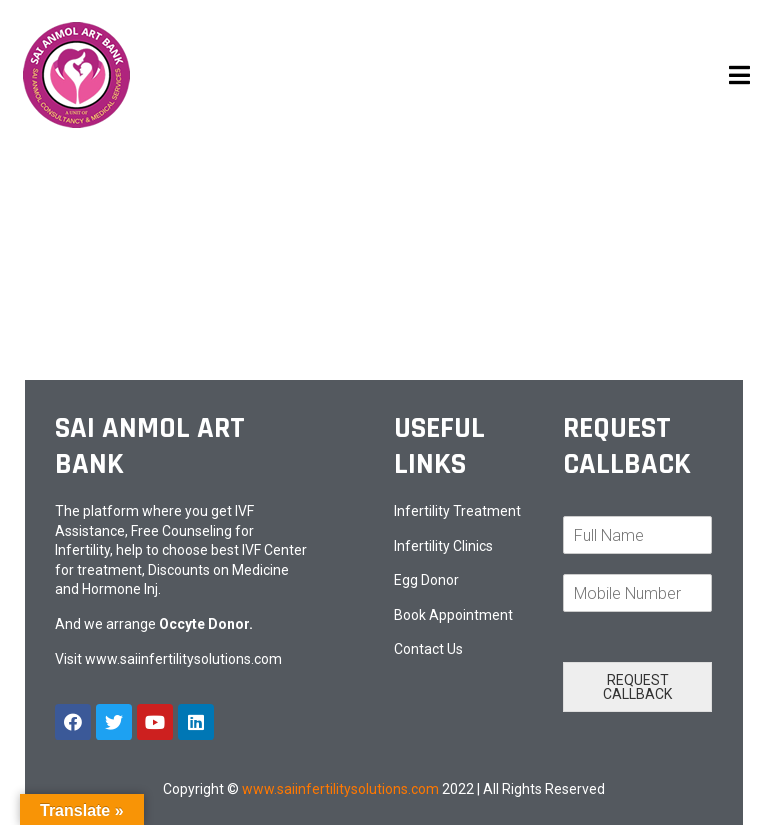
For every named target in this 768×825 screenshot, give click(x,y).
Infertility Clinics (443, 546)
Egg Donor (426, 580)
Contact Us (428, 649)
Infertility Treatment (457, 511)
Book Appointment (453, 615)
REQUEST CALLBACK (637, 687)
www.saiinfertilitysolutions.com (183, 659)
